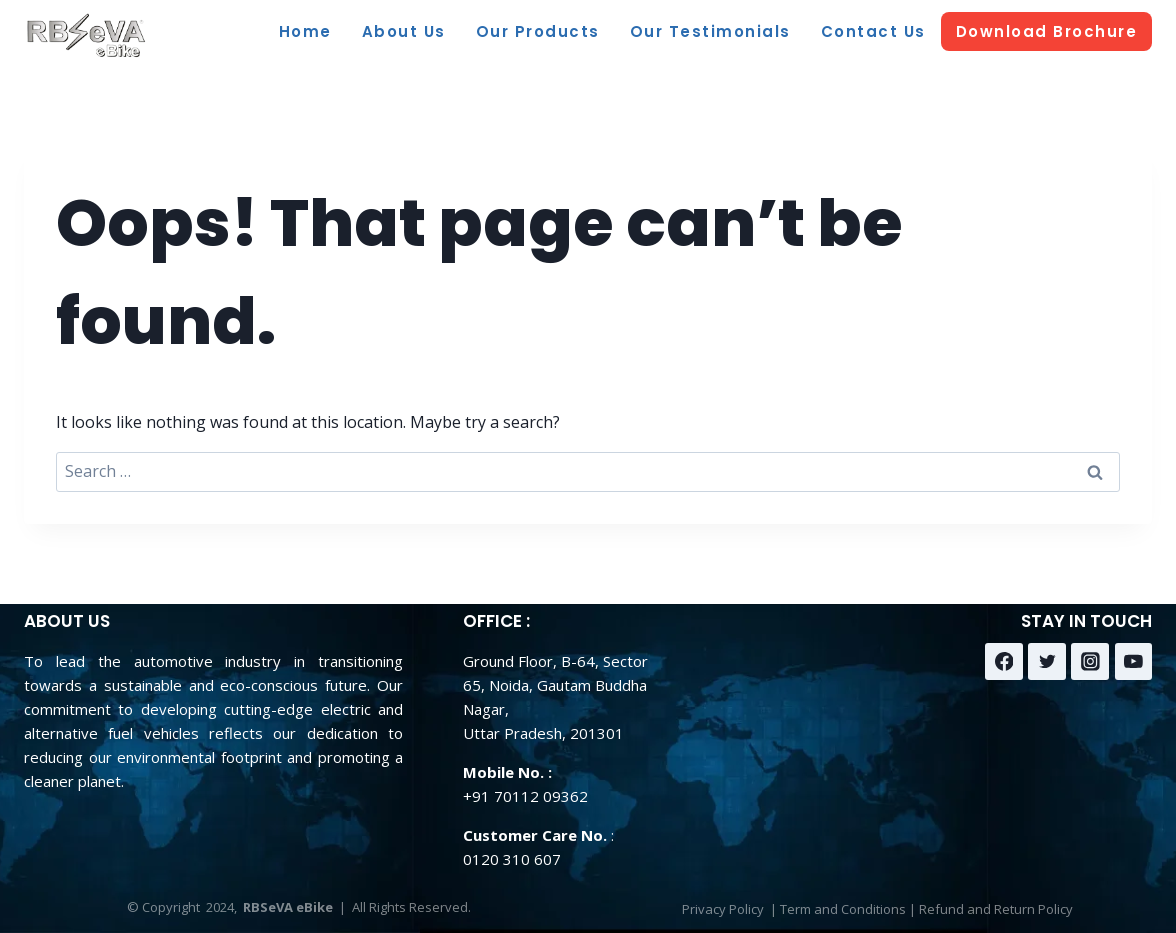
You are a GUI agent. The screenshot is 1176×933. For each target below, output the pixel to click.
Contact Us (873, 31)
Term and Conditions (843, 909)
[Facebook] (1004, 662)
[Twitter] (1047, 662)
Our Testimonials (710, 31)
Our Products (538, 31)
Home (305, 31)
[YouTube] (1134, 662)
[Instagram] (1090, 662)
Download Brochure (1047, 31)
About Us (404, 31)
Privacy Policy (723, 909)
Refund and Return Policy (996, 909)
